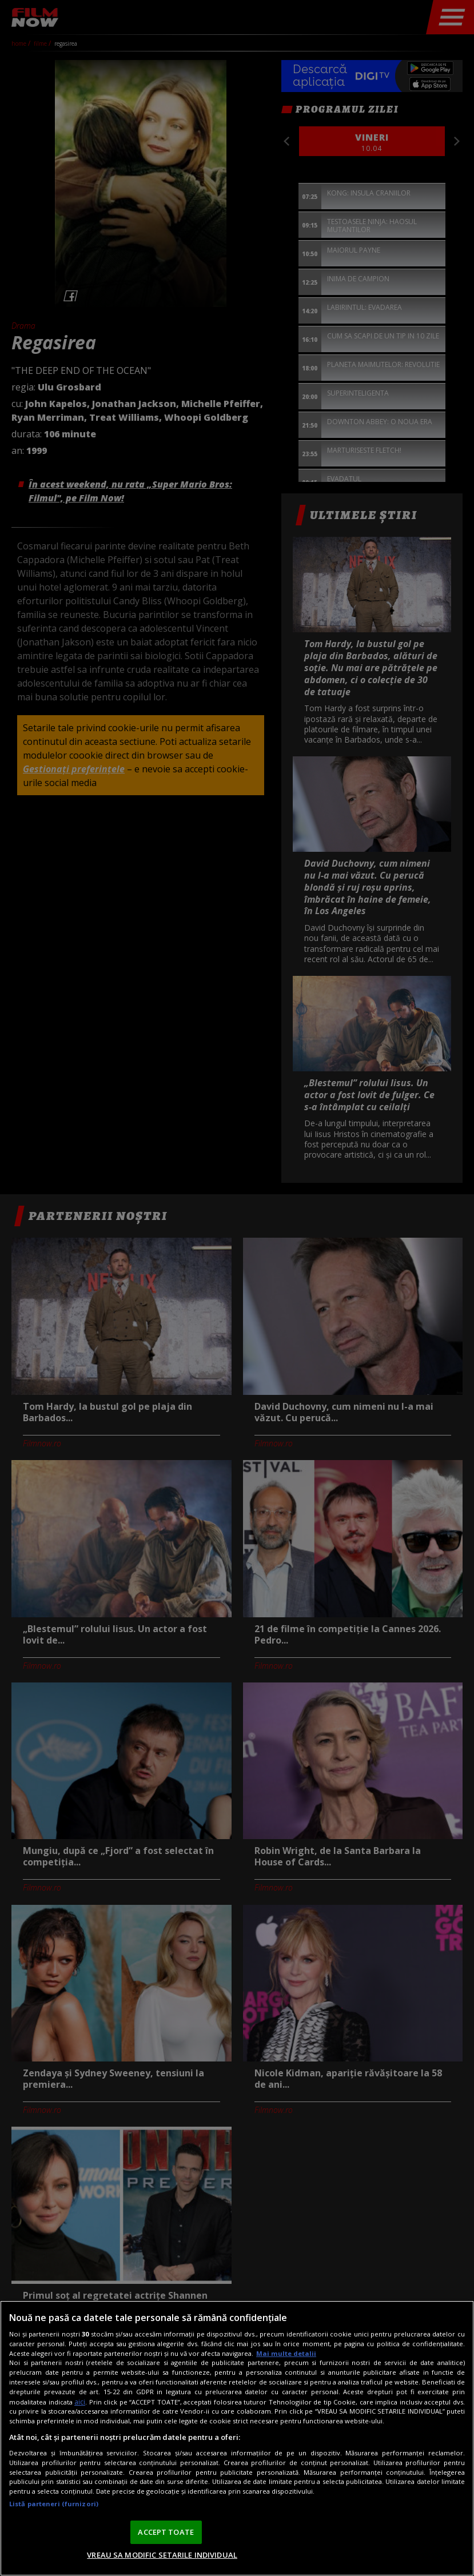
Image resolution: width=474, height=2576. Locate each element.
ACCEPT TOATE (166, 2532)
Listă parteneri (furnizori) (53, 2503)
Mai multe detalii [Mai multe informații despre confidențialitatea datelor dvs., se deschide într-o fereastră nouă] (286, 2353)
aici (79, 2402)
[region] (237, 2438)
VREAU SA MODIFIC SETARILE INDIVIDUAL (162, 2555)
